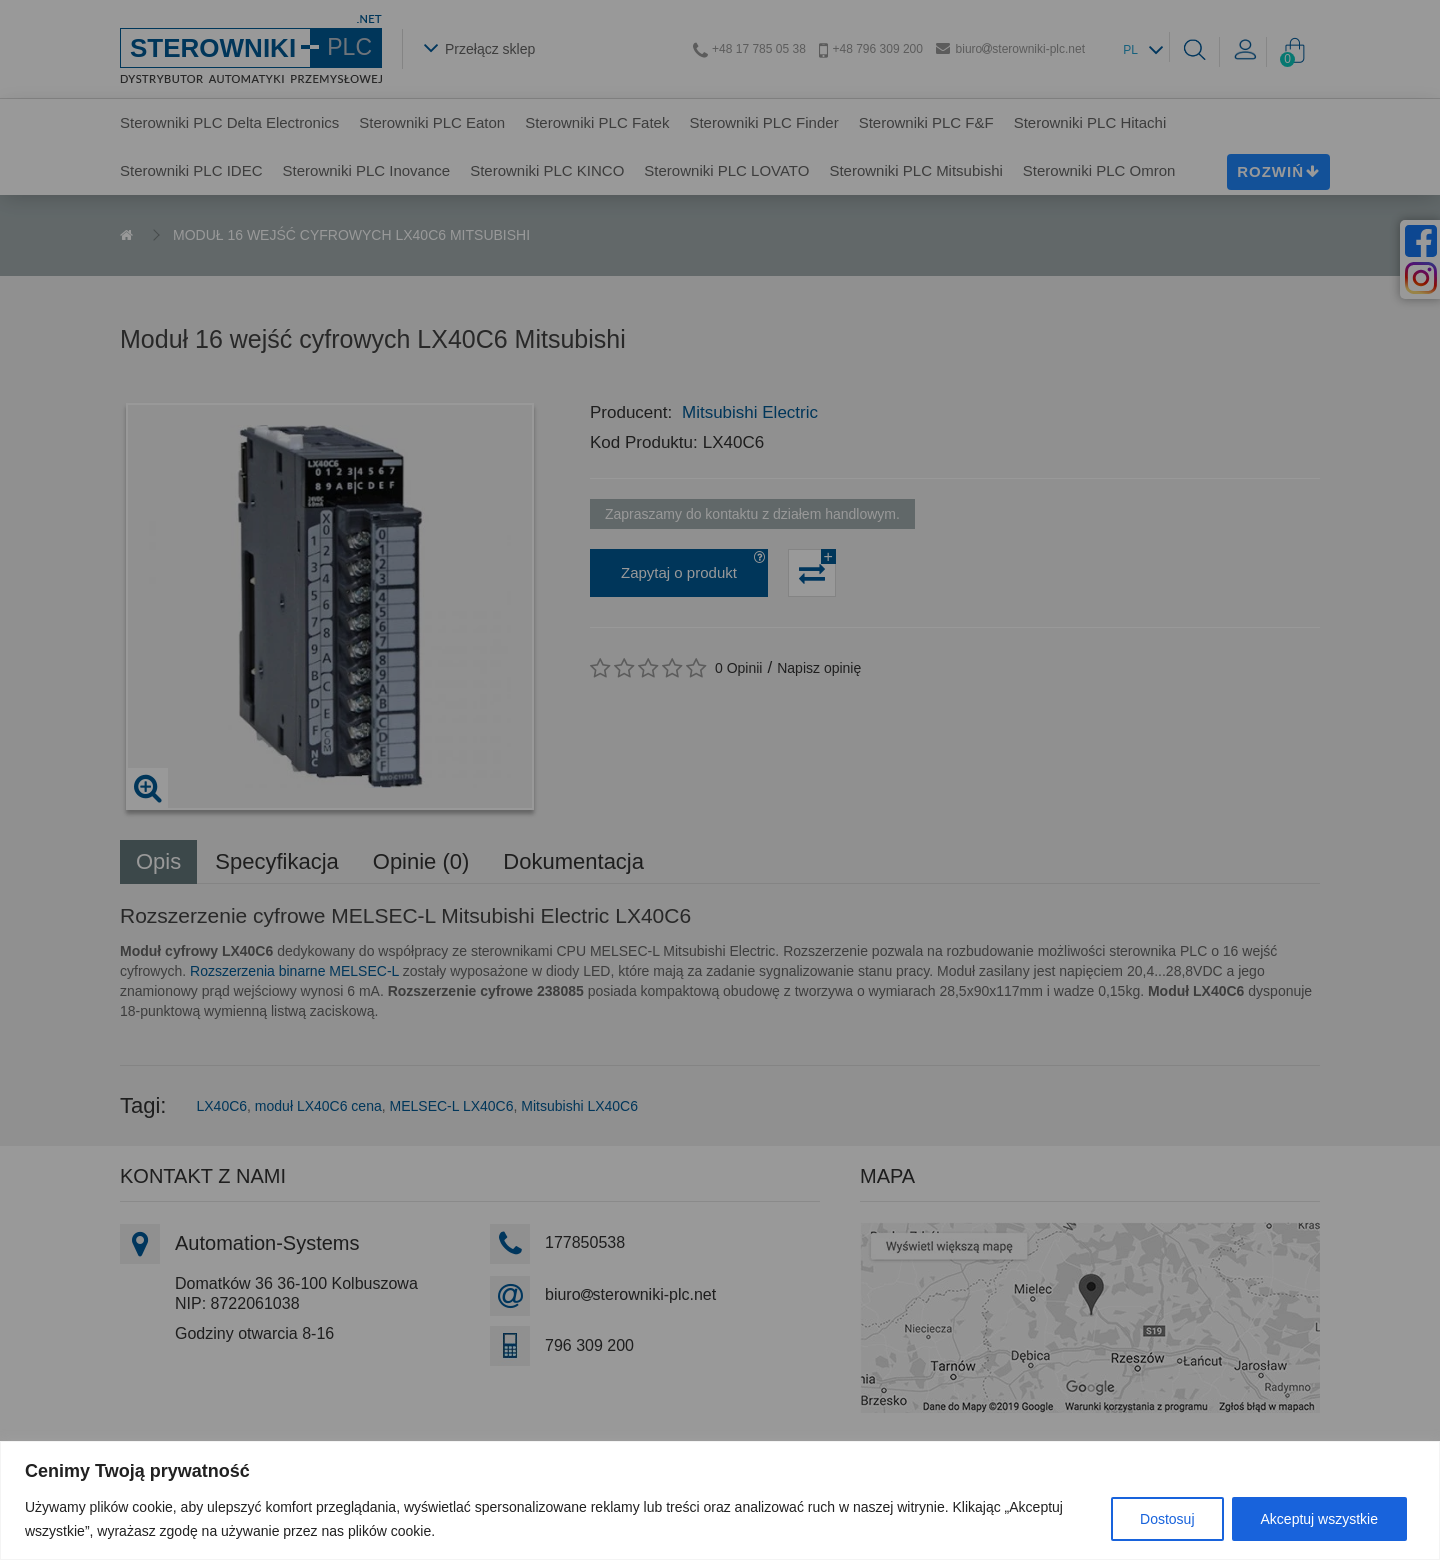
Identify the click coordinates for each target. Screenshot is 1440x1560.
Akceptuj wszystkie (1319, 1519)
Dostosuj (1167, 1519)
